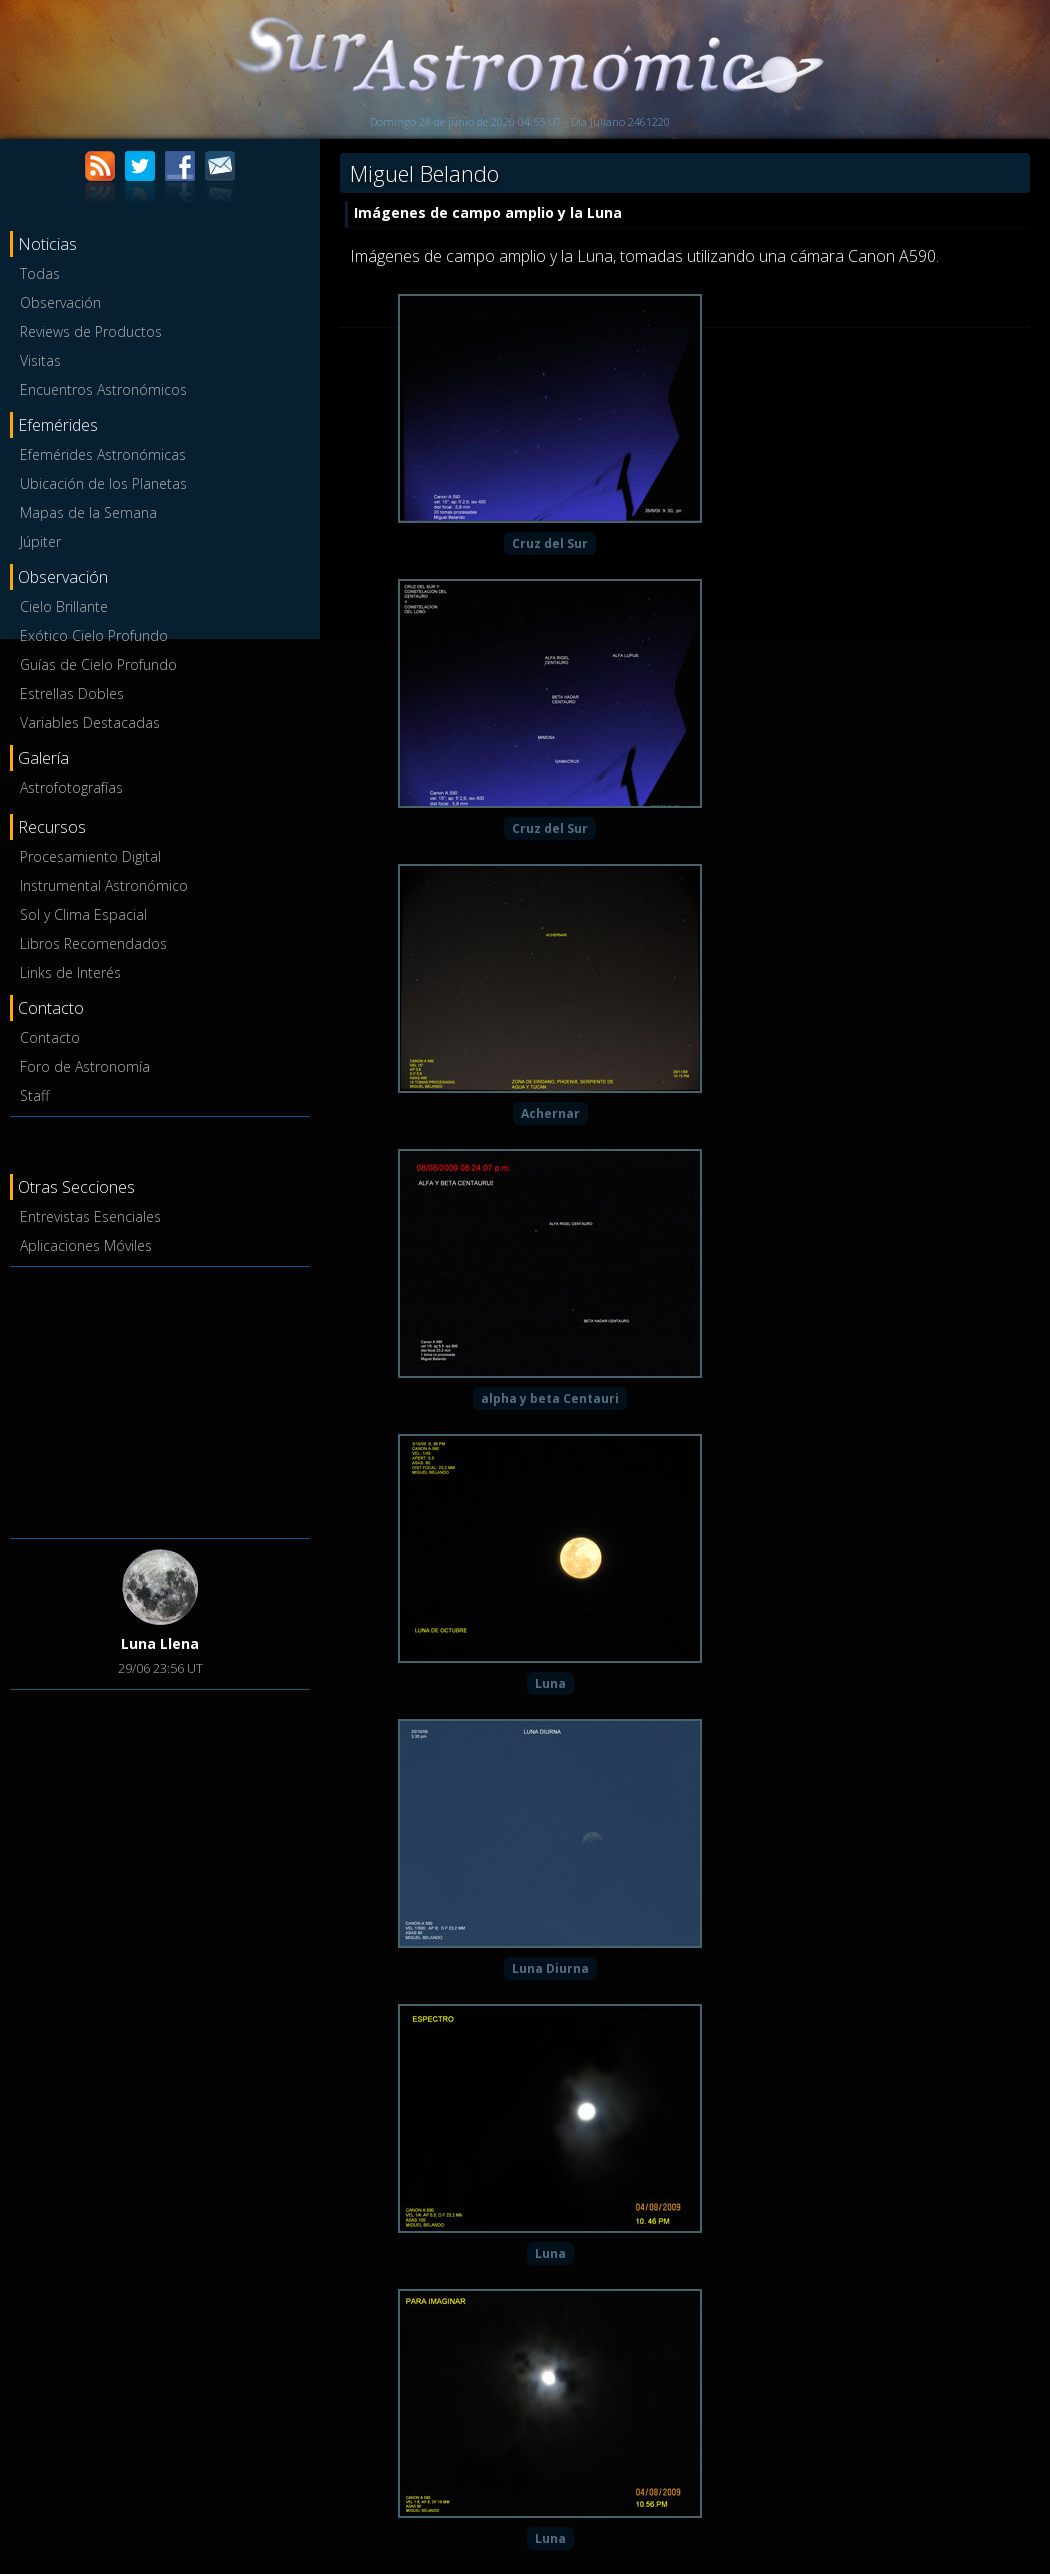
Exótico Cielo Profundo (94, 635)
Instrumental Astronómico (104, 885)
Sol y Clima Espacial (83, 914)
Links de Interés (70, 972)
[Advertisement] (160, 1399)
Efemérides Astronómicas (103, 454)
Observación (60, 302)
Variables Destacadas (90, 722)
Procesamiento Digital (90, 856)
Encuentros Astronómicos (103, 389)
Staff (34, 1095)
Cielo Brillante (64, 606)
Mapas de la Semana (88, 512)
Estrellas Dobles (72, 693)
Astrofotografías (71, 787)
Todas (40, 273)
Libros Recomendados (93, 943)
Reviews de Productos (91, 331)
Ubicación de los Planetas (103, 483)
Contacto (50, 1037)
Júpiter (40, 541)
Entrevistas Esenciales (90, 1216)
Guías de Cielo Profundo (98, 664)
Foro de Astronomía (85, 1066)
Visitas (40, 360)
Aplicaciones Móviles (86, 1245)
